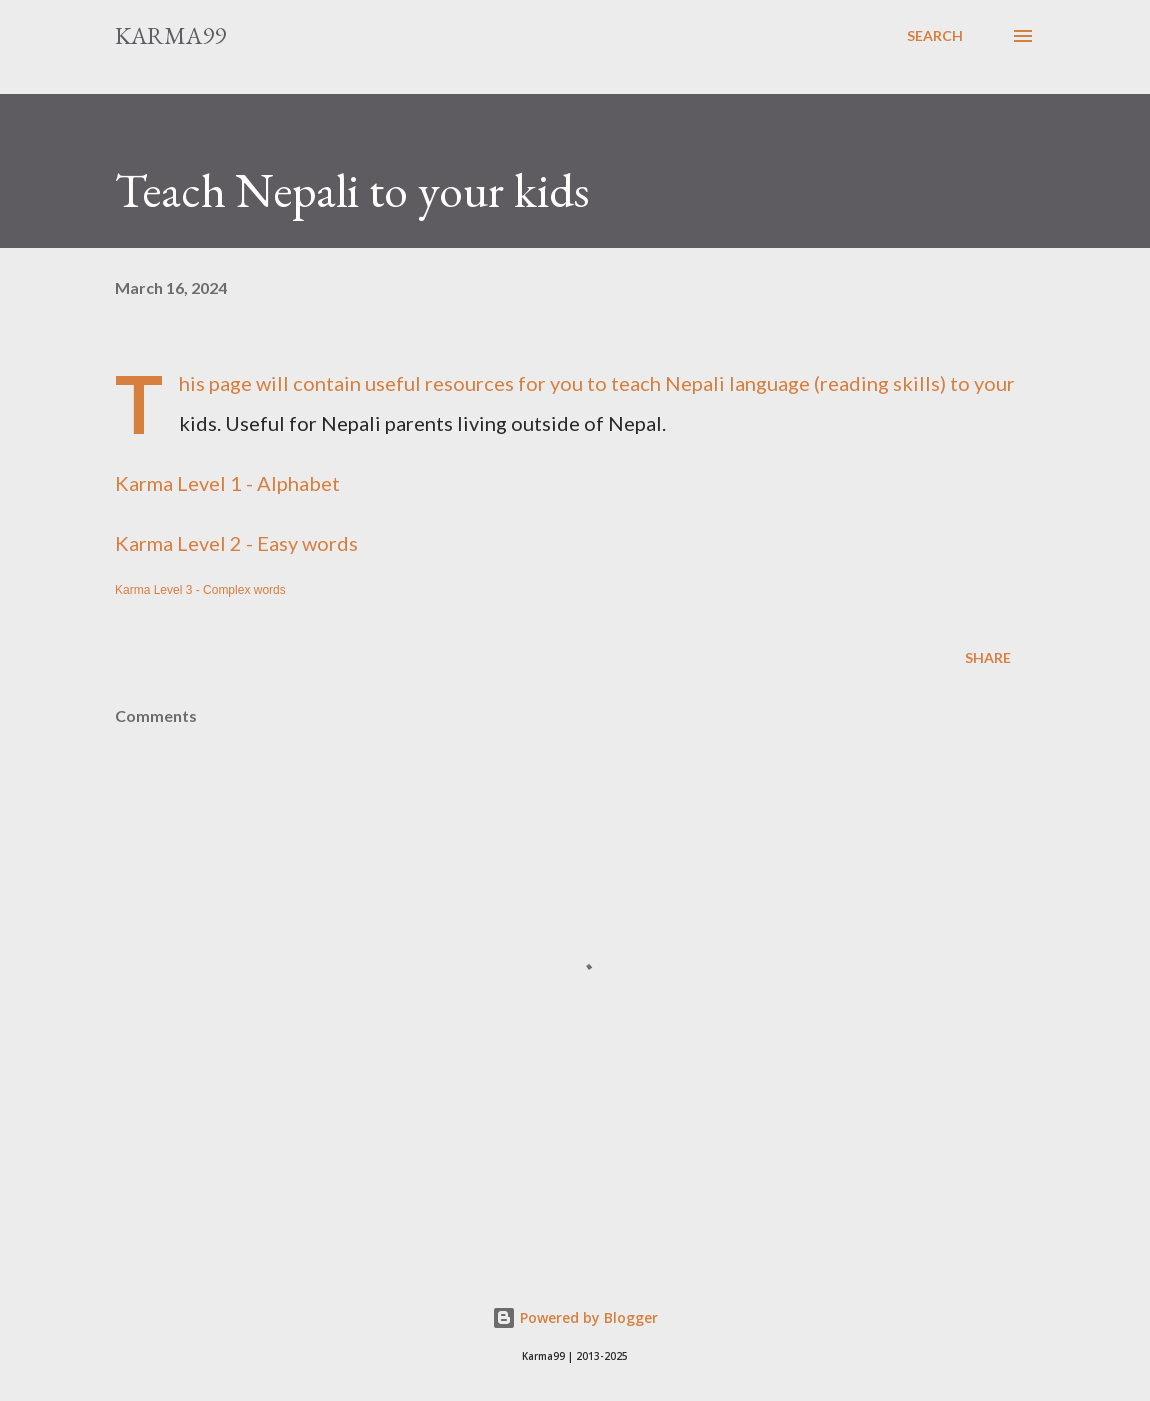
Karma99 (170, 35)
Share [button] (988, 657)
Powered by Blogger (575, 1317)
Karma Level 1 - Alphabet (229, 483)
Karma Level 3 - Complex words (200, 590)
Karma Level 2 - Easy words (236, 543)
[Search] (935, 36)
